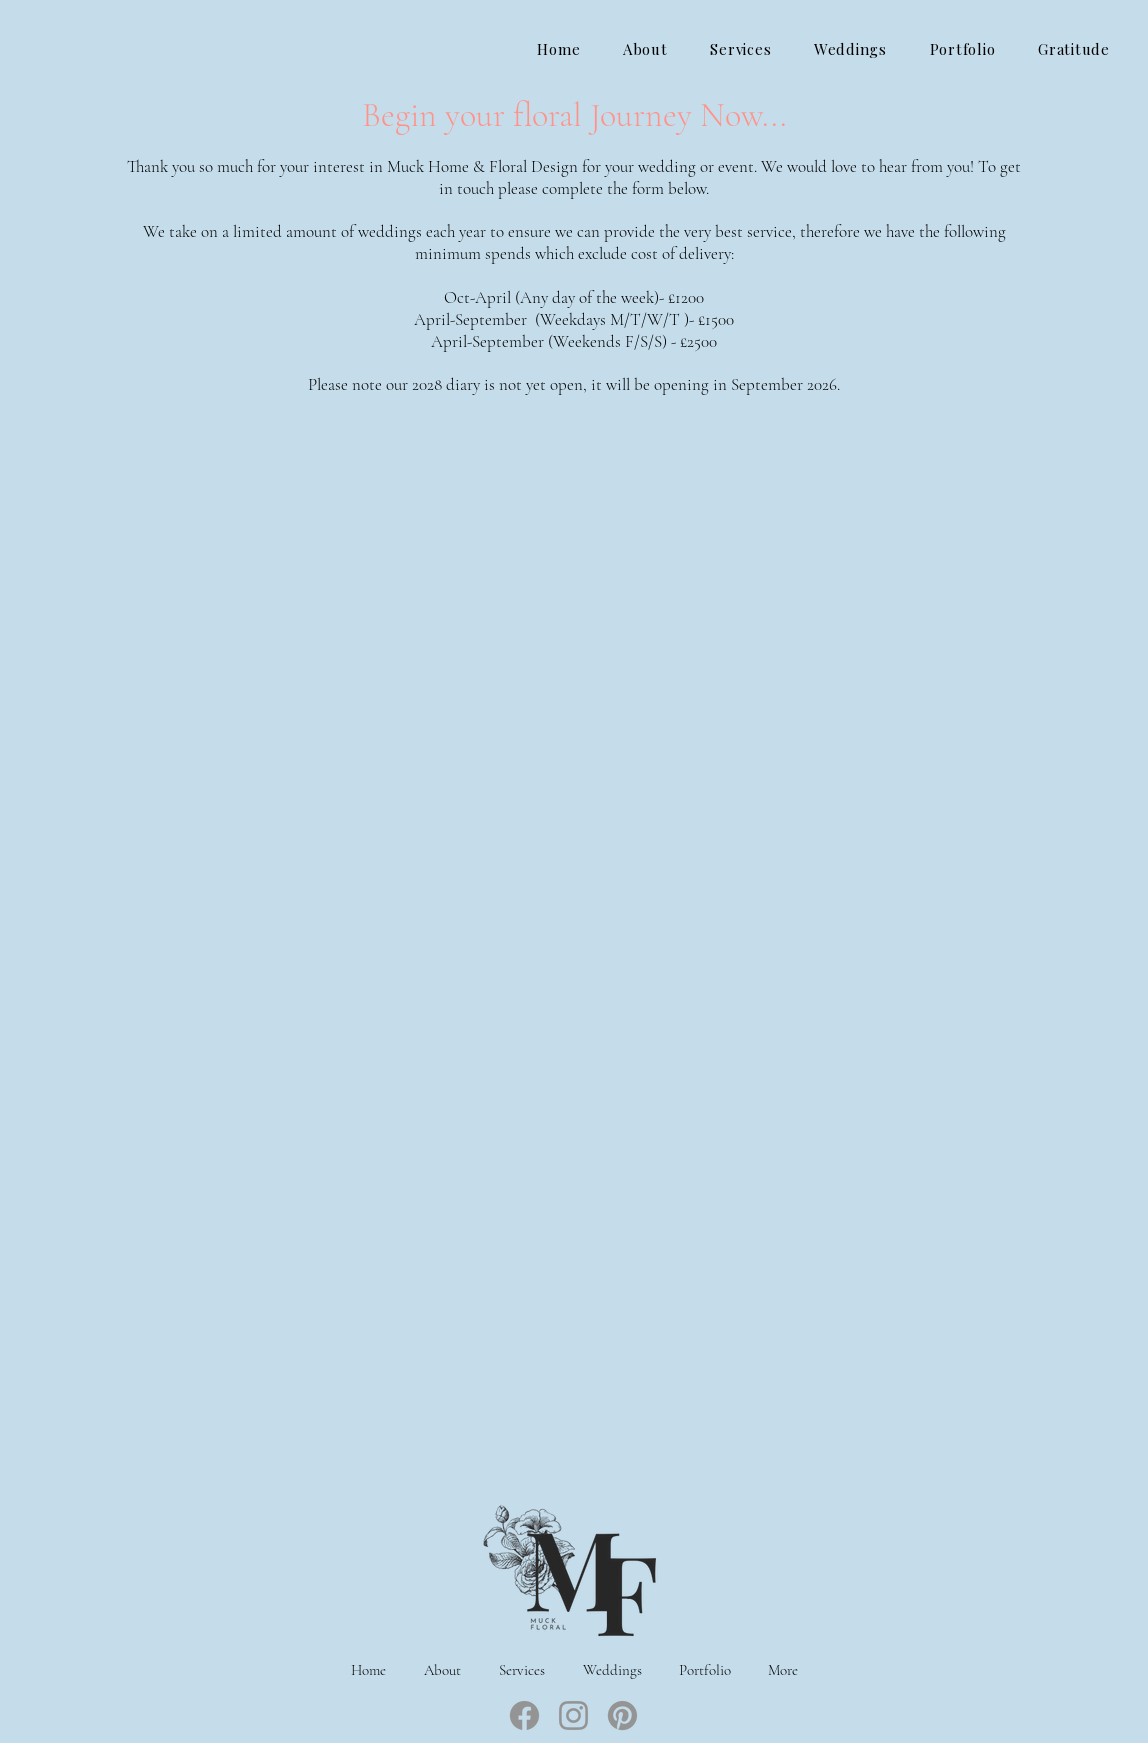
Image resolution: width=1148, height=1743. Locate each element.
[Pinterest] (622, 1715)
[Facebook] (524, 1715)
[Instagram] (573, 1715)
